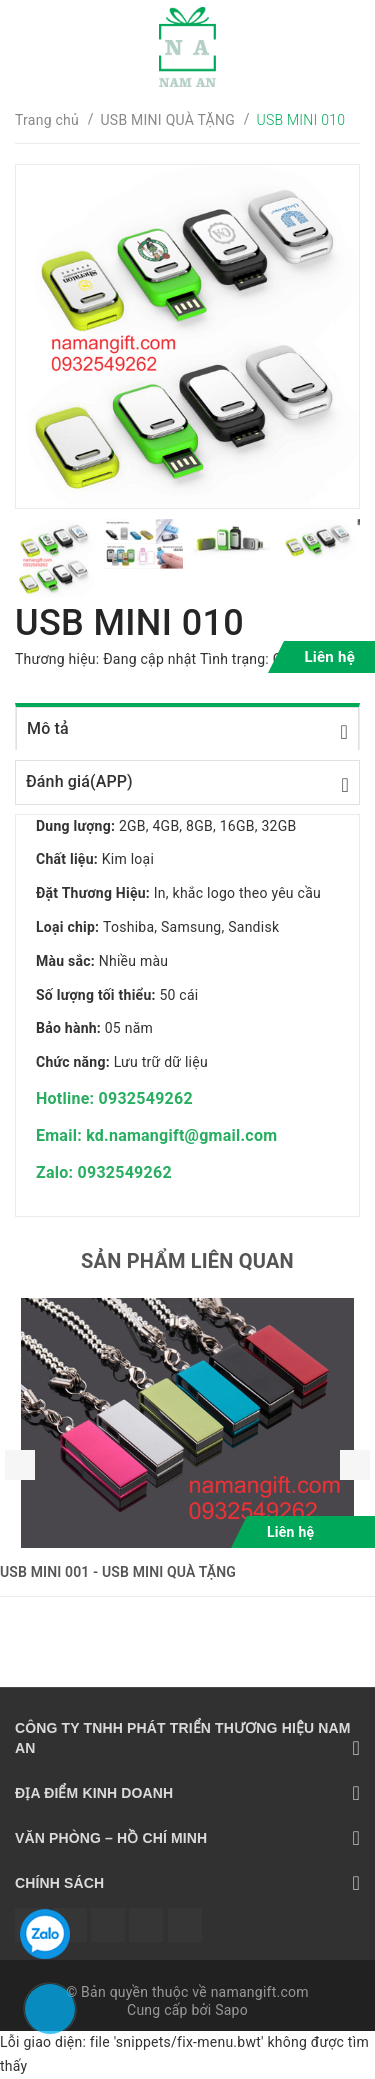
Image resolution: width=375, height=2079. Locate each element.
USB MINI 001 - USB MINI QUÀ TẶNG (118, 1572)
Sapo (231, 2010)
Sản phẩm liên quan (187, 1261)
